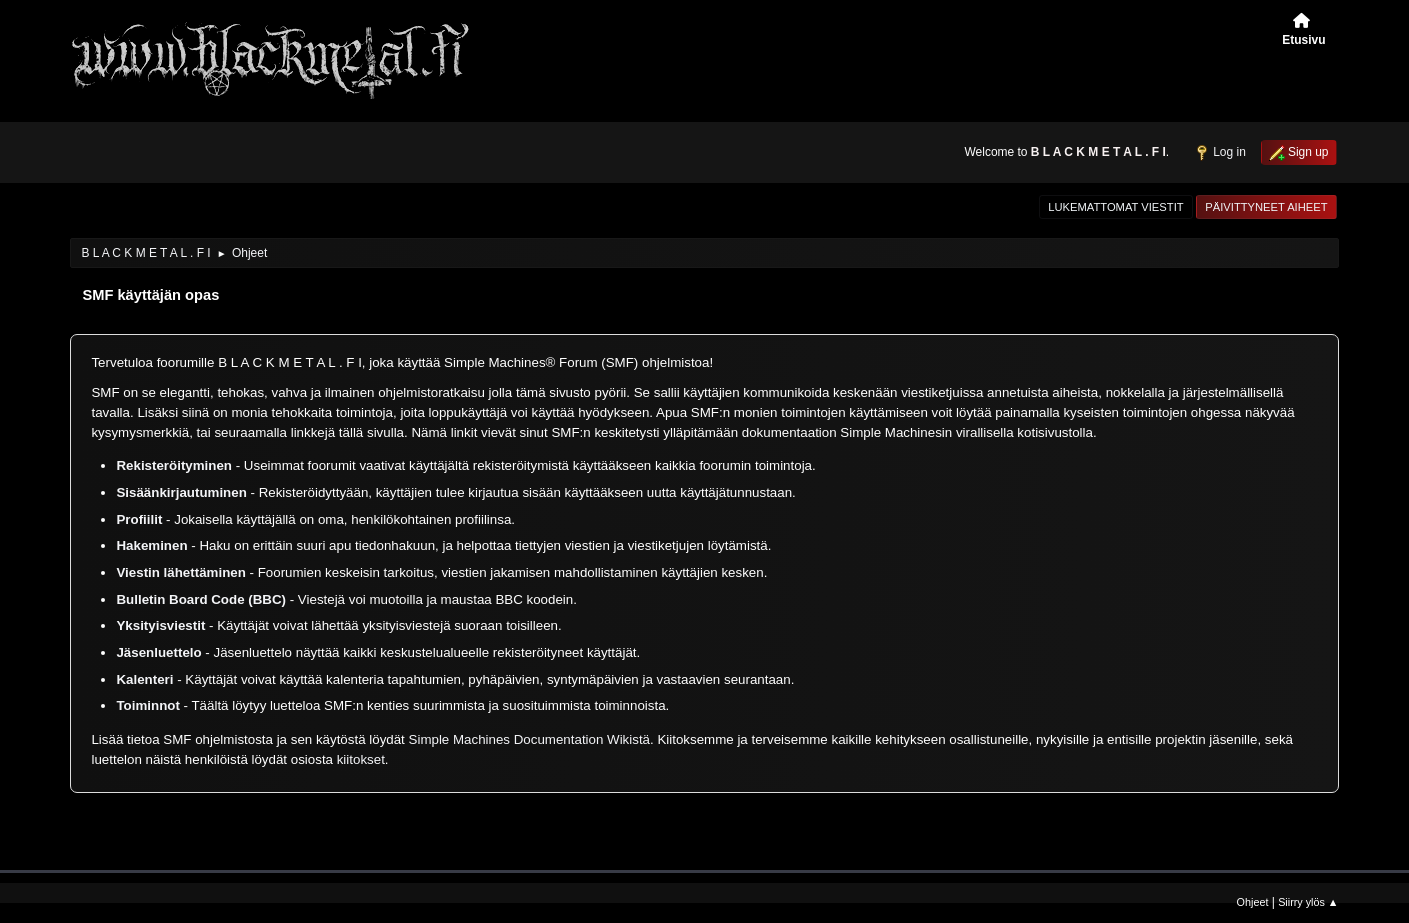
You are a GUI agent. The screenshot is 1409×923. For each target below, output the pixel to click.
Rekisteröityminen (174, 465)
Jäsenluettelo (158, 652)
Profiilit (139, 519)
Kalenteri (144, 679)
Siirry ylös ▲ (1308, 902)
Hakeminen (151, 545)
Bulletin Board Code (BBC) (202, 599)
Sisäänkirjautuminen (181, 492)
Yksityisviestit (160, 625)
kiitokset (361, 759)
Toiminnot (147, 705)
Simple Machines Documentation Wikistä (529, 739)
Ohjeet (1253, 902)
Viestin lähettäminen (180, 572)
